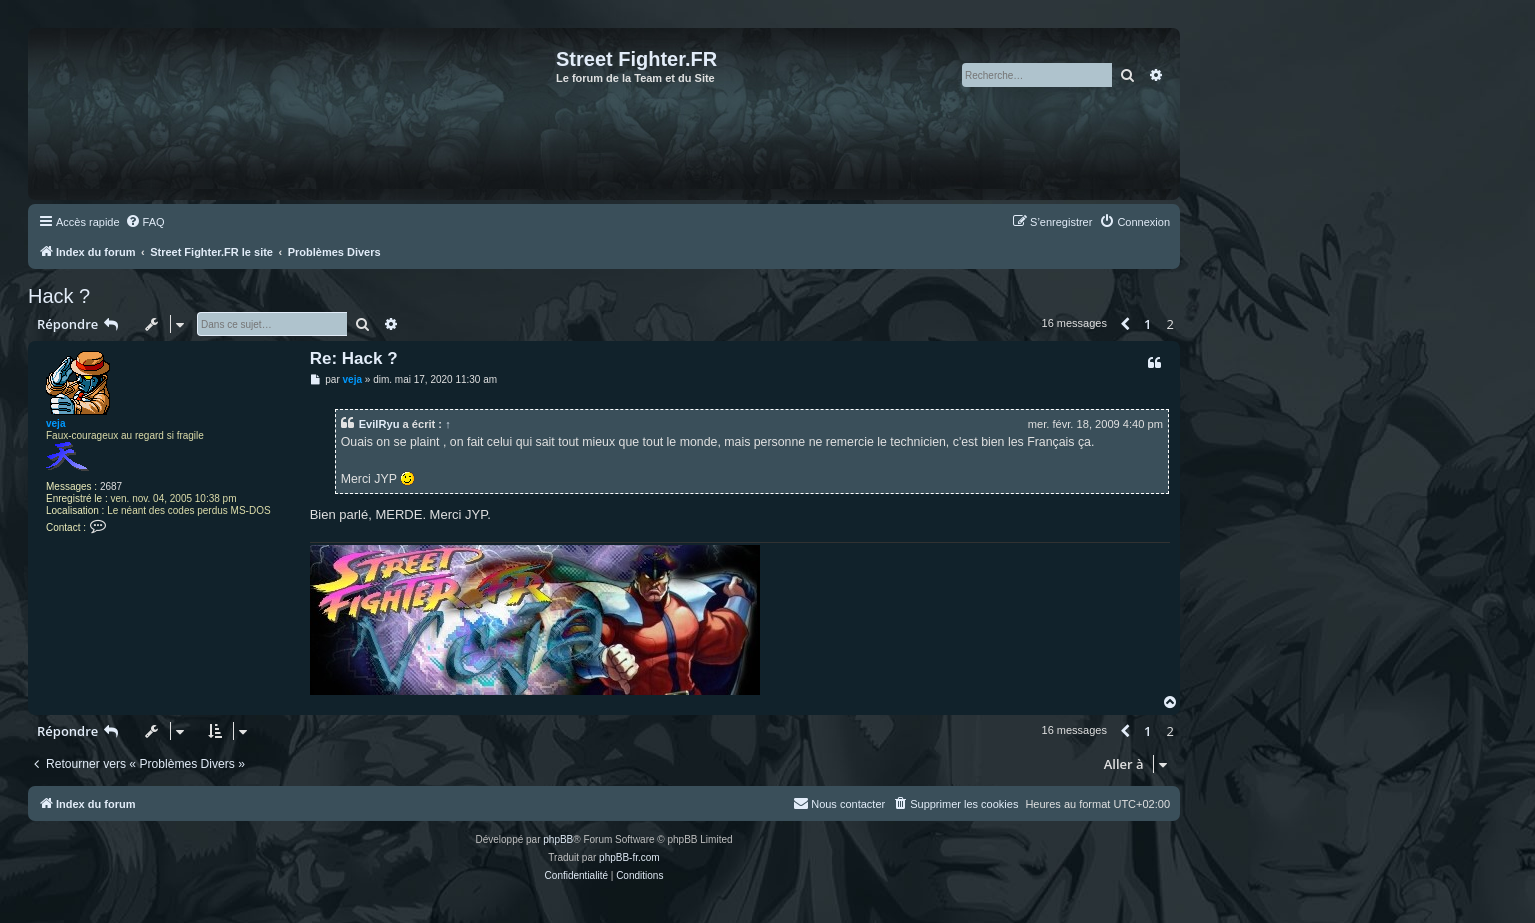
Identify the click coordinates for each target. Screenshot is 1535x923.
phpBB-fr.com (629, 857)
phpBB (558, 839)
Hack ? (59, 296)
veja (55, 423)
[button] (1125, 324)
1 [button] (1147, 324)
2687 (111, 486)
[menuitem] (145, 222)
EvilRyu (379, 424)
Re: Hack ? (354, 358)
